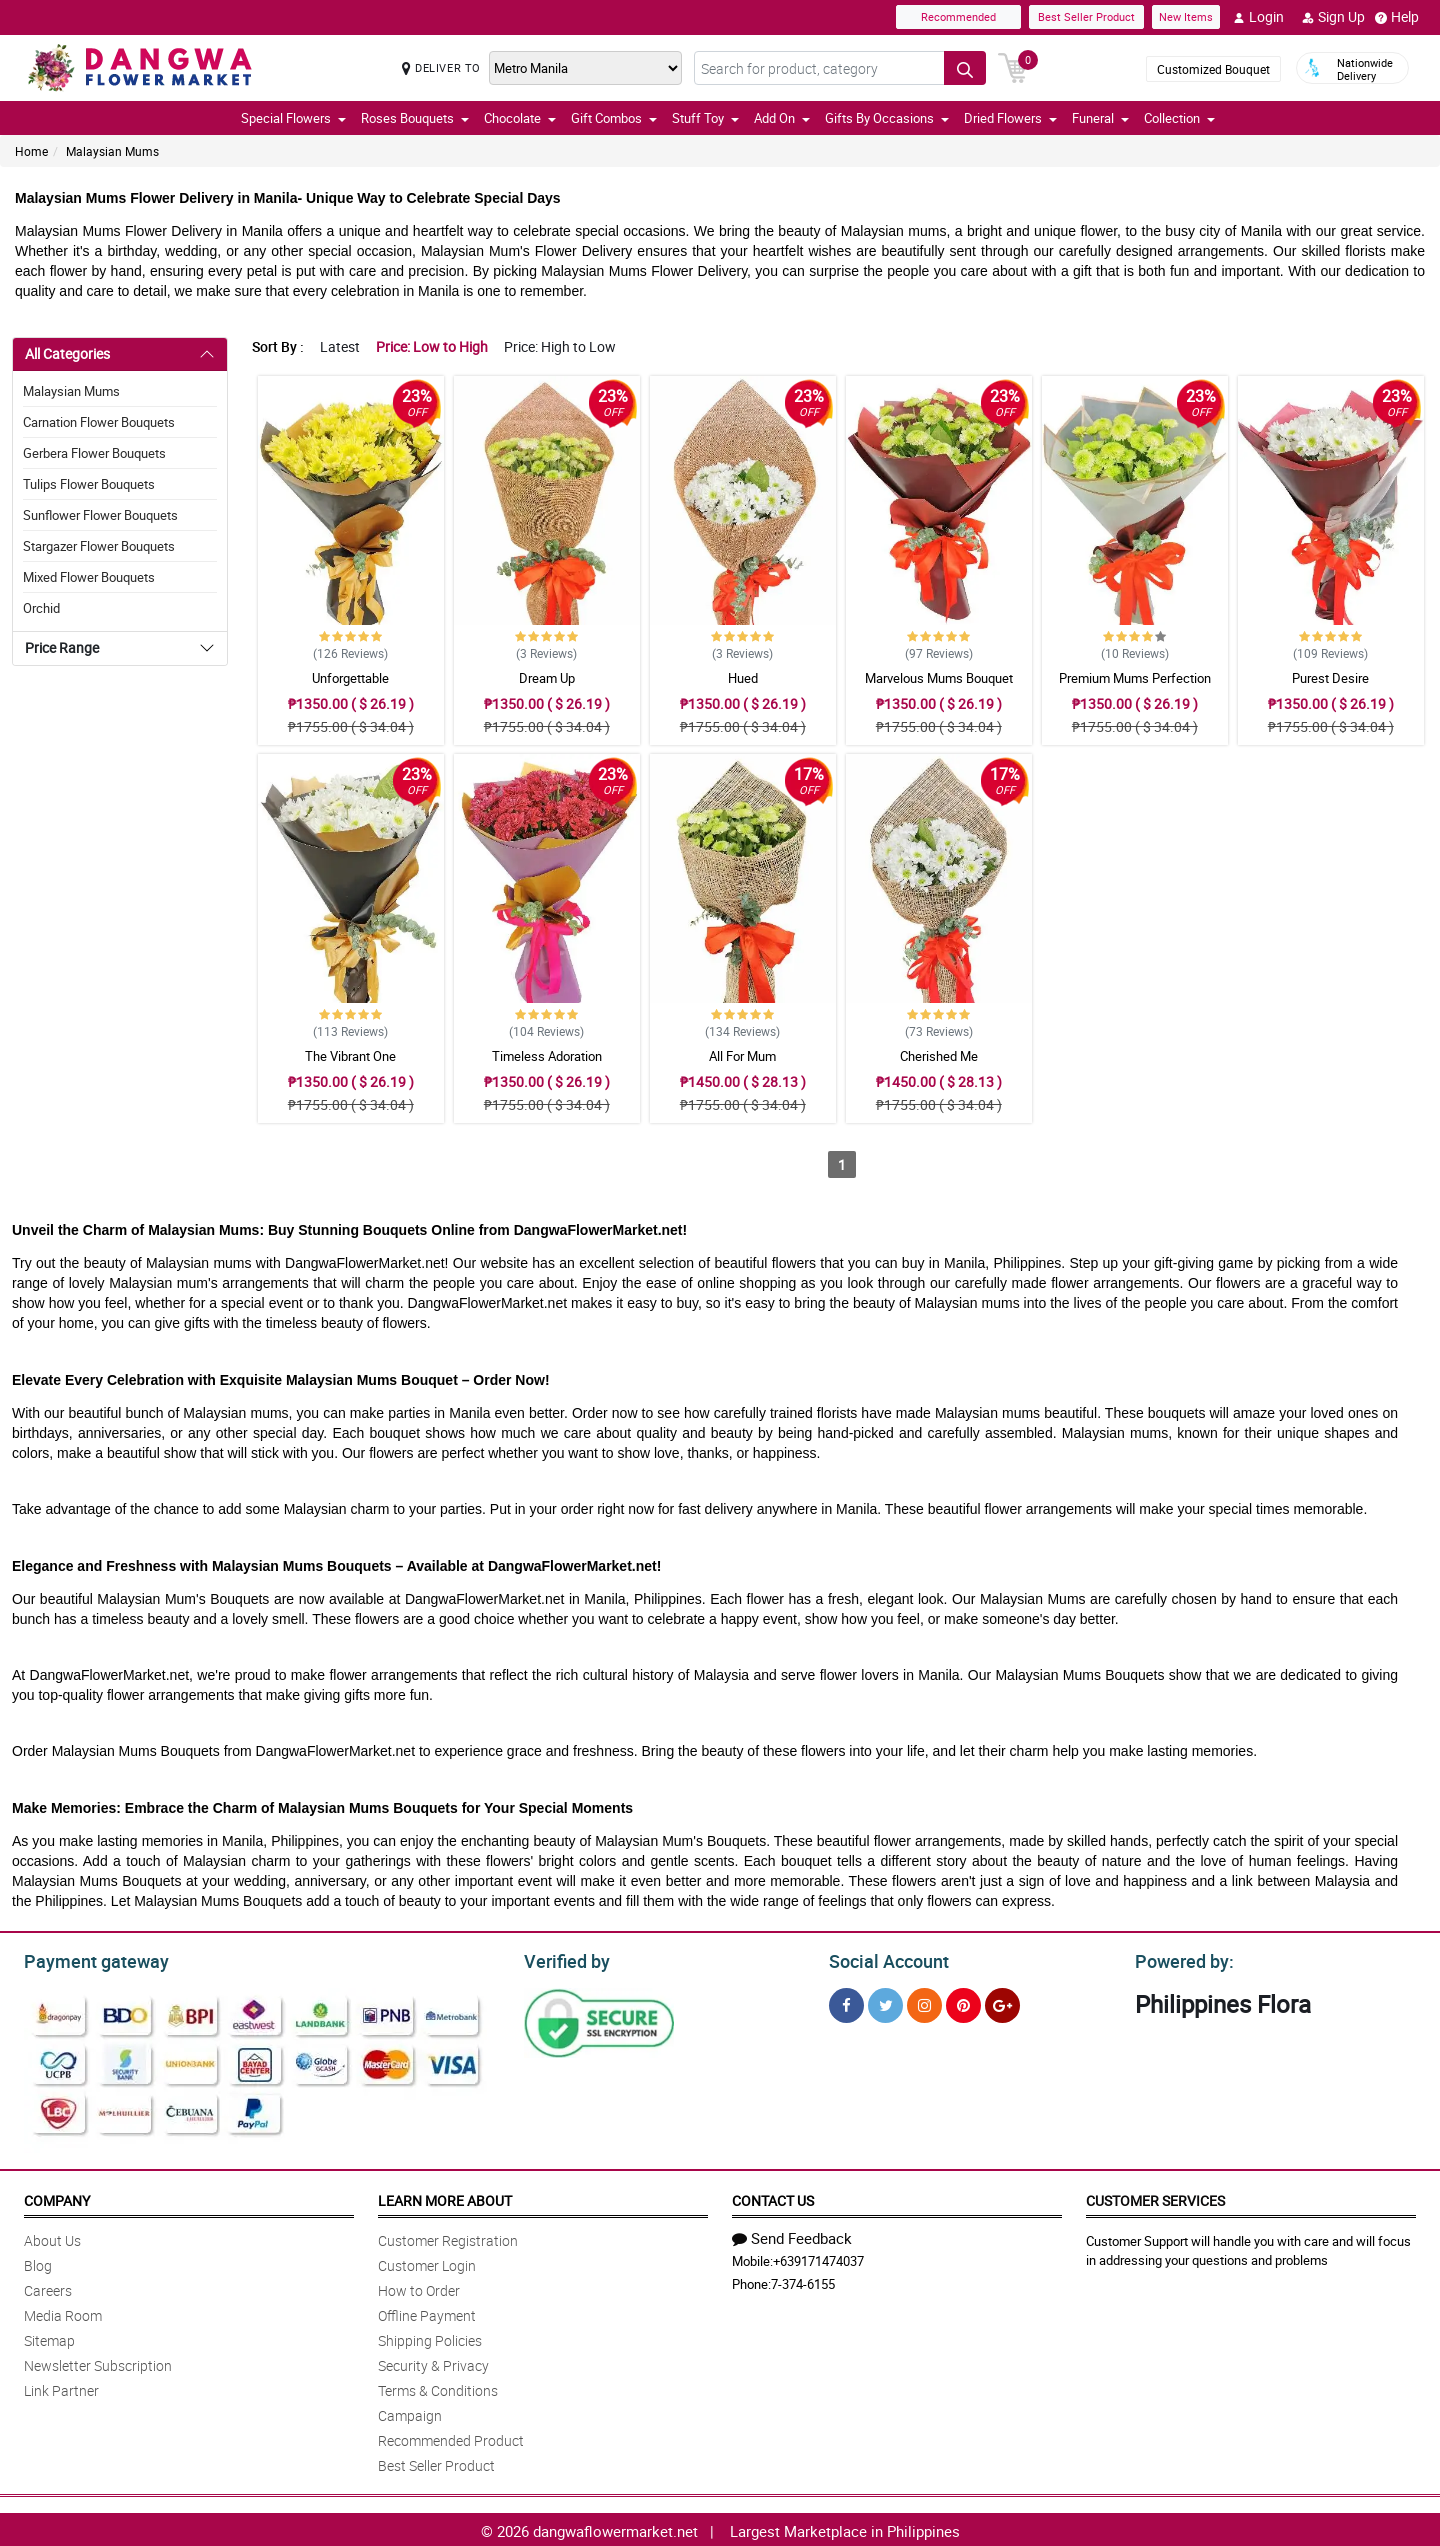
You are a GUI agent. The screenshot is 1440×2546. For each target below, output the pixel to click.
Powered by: (1180, 1959)
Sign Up (1333, 17)
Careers (48, 2287)
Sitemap (49, 2337)
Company (57, 2197)
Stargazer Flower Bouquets (99, 546)
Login (1258, 17)
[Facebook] (846, 2002)
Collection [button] (1179, 118)
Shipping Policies (430, 2337)
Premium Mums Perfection (1135, 678)
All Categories (67, 353)
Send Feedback (792, 2235)
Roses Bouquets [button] (415, 118)
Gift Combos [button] (614, 118)
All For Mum (742, 1056)
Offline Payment (427, 2312)
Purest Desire (1330, 678)
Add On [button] (782, 118)
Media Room (63, 2312)
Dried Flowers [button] (1010, 118)
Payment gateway (87, 1959)
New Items (1186, 16)
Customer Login (427, 2262)
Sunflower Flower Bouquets (100, 515)
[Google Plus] (1002, 2002)
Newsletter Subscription (98, 2362)
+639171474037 (818, 2258)
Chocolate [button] (520, 118)
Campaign (410, 2412)
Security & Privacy (433, 2362)
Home (31, 151)
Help (1397, 17)
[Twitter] (885, 2002)
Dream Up (547, 678)
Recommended (958, 16)
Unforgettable (350, 678)
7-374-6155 (803, 2281)
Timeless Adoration (547, 1056)
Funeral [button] (1100, 118)
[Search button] (965, 68)
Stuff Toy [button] (705, 118)
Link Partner (61, 2387)
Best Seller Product (1086, 16)
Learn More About (445, 2197)
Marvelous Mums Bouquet (939, 678)
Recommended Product (451, 2437)
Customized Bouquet (1213, 69)
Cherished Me (939, 1056)
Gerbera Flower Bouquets (94, 453)
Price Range (62, 647)
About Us (52, 2237)
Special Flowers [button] (293, 118)
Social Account (883, 1959)
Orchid (41, 608)
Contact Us (773, 2197)
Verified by (564, 1959)
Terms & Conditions (438, 2387)
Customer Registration (448, 2237)
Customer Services (1155, 2197)
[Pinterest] (963, 2002)
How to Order (419, 2287)
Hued (743, 678)
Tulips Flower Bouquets (89, 484)
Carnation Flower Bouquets (99, 422)
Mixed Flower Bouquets (89, 577)
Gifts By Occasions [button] (887, 118)
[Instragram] (924, 2002)
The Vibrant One (350, 1056)
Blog (38, 2262)
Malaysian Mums (112, 151)
